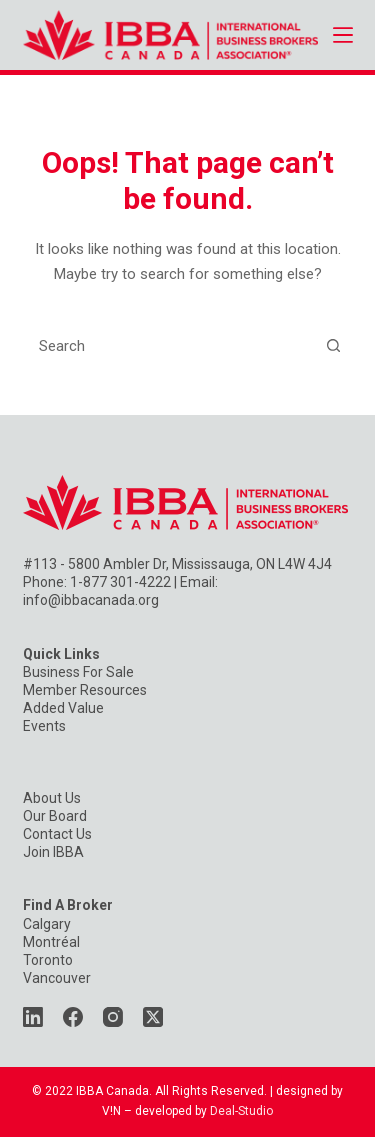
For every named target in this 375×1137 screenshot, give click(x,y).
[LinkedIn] (33, 1017)
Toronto (48, 960)
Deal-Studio (241, 1111)
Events (44, 726)
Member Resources (85, 690)
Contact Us (57, 834)
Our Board (55, 816)
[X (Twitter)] (153, 1017)
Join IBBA (53, 852)
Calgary (47, 924)
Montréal (51, 942)
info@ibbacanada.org (91, 600)
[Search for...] (169, 346)
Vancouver (57, 978)
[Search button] (334, 346)
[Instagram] (113, 1017)
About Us (52, 798)
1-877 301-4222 (120, 582)
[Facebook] (73, 1017)
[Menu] (343, 35)
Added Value (63, 708)
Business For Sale (78, 672)
